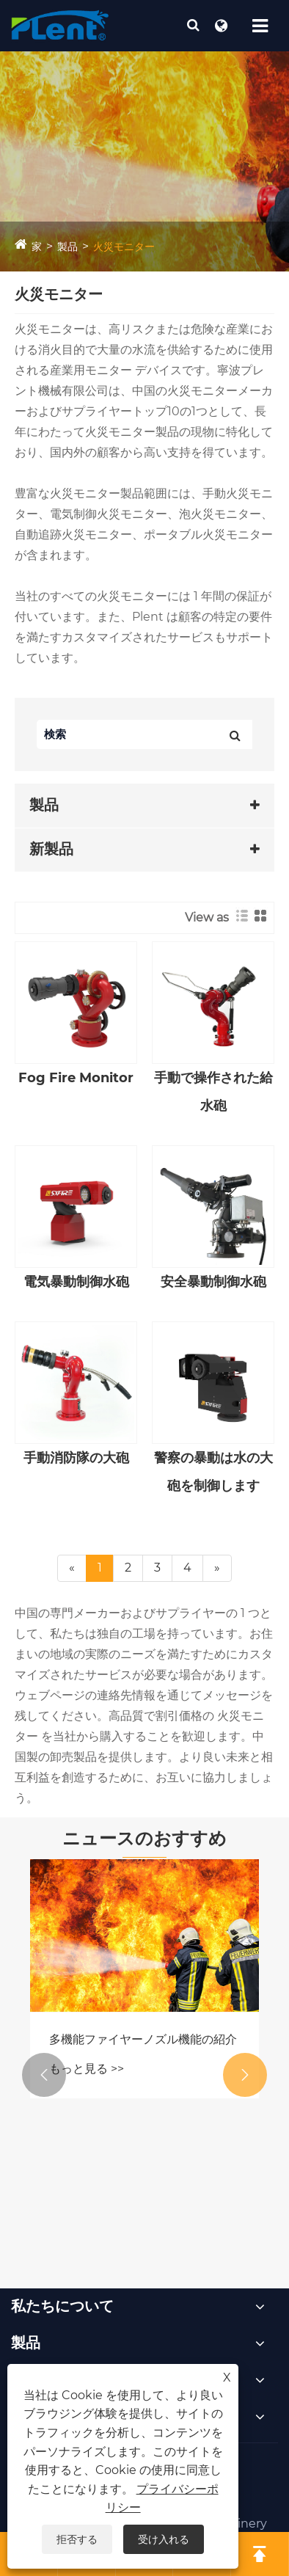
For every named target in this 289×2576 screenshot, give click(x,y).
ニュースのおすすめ (144, 1838)
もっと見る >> (86, 2069)
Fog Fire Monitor (75, 1078)
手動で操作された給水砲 (213, 1092)
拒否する (77, 2539)
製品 (67, 246)
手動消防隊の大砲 (76, 1458)
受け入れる (163, 2539)
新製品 (51, 849)
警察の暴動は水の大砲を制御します (213, 1472)
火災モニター (124, 246)
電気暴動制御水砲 (76, 1282)
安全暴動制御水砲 (213, 1282)
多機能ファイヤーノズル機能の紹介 (143, 2039)
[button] (44, 2075)
